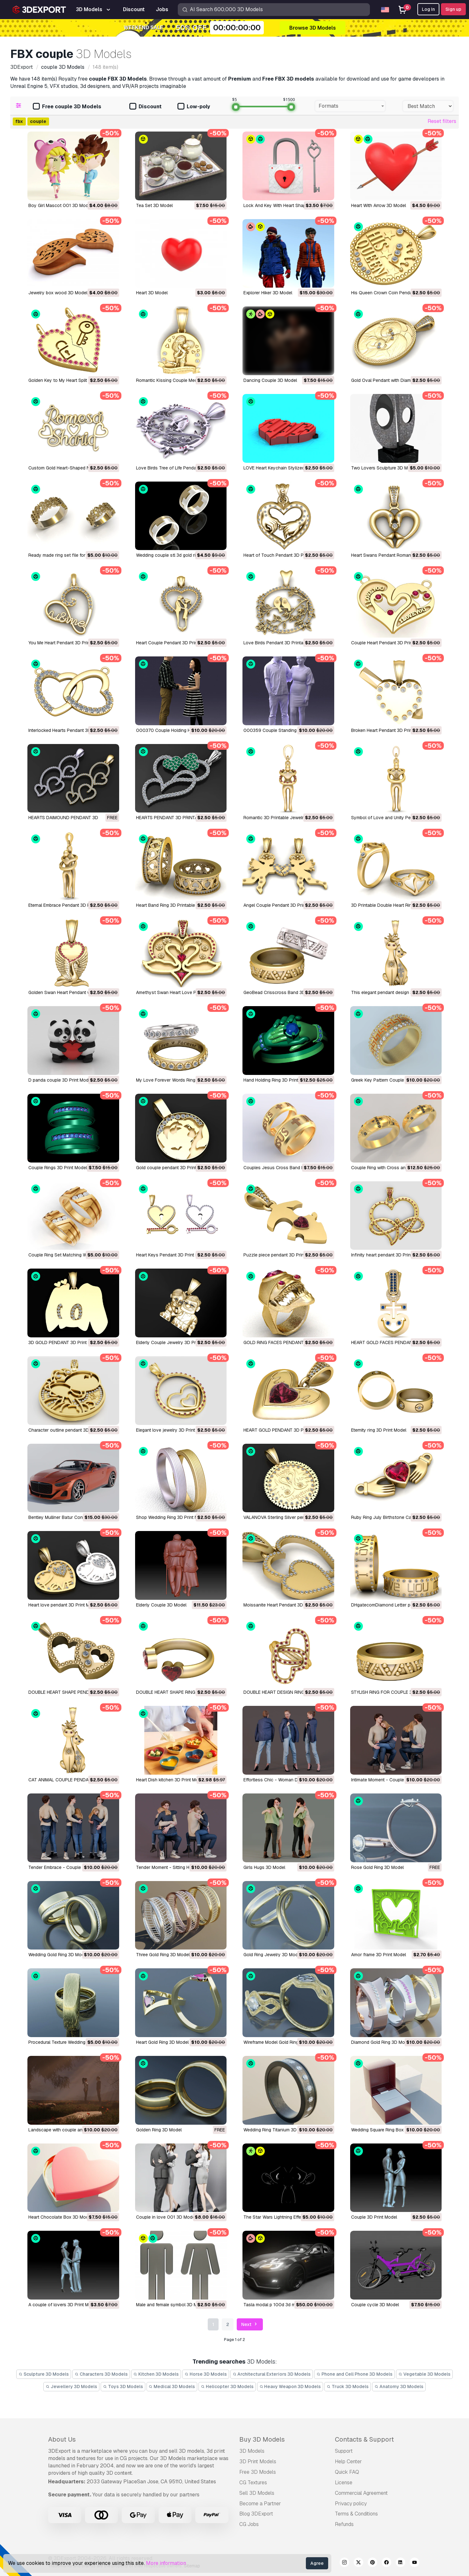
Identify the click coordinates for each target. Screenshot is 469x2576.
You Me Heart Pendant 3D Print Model (66, 643)
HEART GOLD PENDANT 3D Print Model (283, 1430)
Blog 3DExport (256, 2513)
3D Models (251, 2451)
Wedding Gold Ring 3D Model (58, 1954)
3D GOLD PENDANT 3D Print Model (64, 1342)
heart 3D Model (152, 293)
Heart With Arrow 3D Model (378, 205)
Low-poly (193, 107)
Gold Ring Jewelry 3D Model (272, 1954)
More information (166, 2563)
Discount (145, 107)
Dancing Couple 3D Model (270, 380)
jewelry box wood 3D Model (57, 293)
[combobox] (350, 106)
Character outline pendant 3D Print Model (70, 1430)
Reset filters (442, 121)
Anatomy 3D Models (398, 2386)
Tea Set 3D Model (154, 205)
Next (250, 2325)
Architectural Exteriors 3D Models (272, 2374)
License (343, 2482)
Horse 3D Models (205, 2374)
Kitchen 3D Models (156, 2374)
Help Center (348, 2461)
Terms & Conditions (356, 2513)
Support (344, 2451)
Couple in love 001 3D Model (166, 2217)
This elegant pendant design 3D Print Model (395, 992)
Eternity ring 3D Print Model (378, 1430)
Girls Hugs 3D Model (264, 1867)
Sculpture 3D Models (43, 2374)
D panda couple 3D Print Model (60, 1080)
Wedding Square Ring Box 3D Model (387, 2130)
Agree (317, 2563)
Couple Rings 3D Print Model (57, 1167)
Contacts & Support (364, 2439)
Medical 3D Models (172, 2386)
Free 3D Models (257, 2472)
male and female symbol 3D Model (171, 2305)
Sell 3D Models (256, 2493)
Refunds (344, 2524)
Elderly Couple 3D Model (161, 1605)
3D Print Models (257, 2461)
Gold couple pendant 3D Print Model (173, 1167)
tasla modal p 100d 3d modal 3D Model (284, 2305)
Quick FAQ (347, 2472)
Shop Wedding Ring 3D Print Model (171, 1517)
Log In (428, 9)
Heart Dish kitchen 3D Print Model (170, 1780)
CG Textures (253, 2482)
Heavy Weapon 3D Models (290, 2386)
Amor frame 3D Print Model (378, 1954)
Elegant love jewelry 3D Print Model (172, 1430)
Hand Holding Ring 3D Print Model (277, 1080)
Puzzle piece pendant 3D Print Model (281, 1255)
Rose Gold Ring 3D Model (377, 1867)
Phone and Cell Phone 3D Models (354, 2374)
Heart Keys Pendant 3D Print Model (172, 1255)
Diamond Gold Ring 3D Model (381, 2042)
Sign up (453, 9)
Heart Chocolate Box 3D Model (60, 2217)
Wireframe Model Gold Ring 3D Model (281, 2042)
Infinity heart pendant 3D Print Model (388, 1255)
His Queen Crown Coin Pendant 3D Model (394, 293)
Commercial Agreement (361, 2493)
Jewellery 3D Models (71, 2386)
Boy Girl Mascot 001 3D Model (60, 205)
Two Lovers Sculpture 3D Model (384, 468)
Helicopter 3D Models (227, 2386)
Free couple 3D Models (67, 107)
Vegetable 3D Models (424, 2374)
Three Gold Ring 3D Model (163, 1954)
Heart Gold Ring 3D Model (162, 2042)
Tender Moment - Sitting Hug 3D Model (175, 1867)
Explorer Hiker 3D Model (267, 293)
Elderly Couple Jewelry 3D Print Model (175, 1342)
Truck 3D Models (348, 2386)
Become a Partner (260, 2503)
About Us (62, 2439)
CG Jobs (249, 2524)
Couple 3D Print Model (374, 2217)
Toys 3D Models (123, 2386)
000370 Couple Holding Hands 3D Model (178, 730)
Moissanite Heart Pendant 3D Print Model (285, 1605)
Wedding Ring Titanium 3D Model (276, 2130)
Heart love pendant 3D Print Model (63, 1605)
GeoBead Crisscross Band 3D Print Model (286, 992)
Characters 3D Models (101, 2374)
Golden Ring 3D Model (159, 2130)
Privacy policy (351, 2503)
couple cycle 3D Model (375, 2305)
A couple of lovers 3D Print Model (62, 2305)
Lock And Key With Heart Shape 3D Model (286, 205)
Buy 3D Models (262, 2439)
